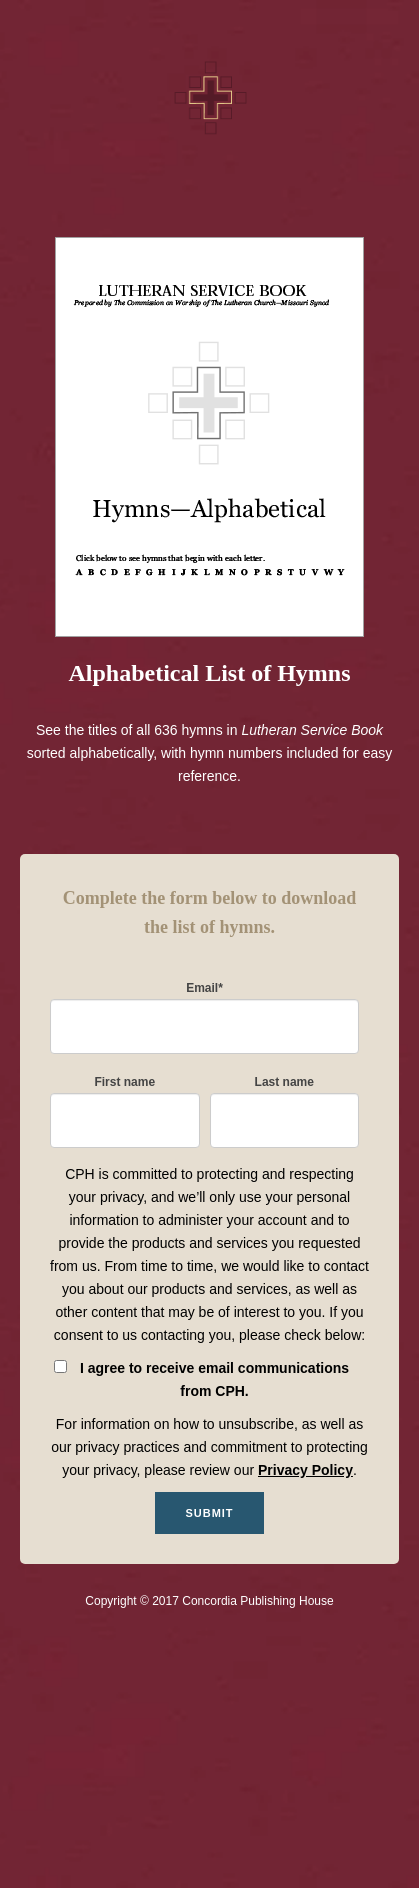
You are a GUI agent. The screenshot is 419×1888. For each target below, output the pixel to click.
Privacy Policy (305, 1470)
